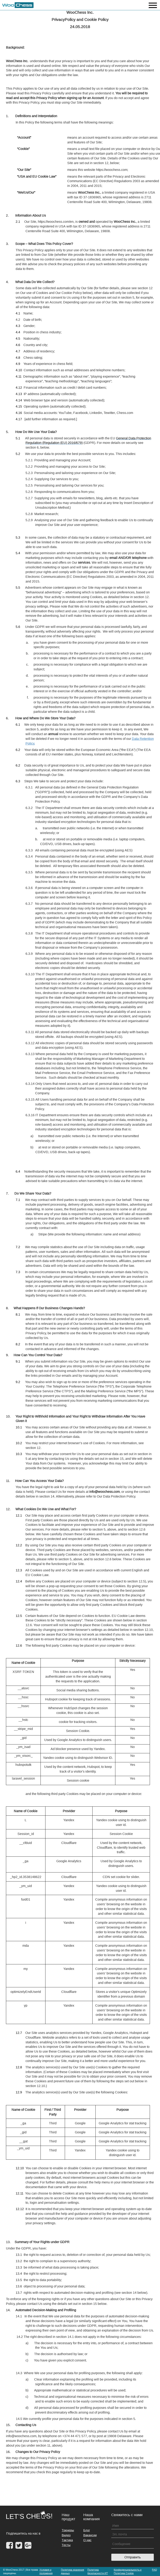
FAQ (154, 2569)
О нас (87, 2540)
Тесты (66, 2545)
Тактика (67, 2540)
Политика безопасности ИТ (97, 2571)
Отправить (132, 2557)
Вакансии (90, 2535)
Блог (86, 2530)
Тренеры (68, 2530)
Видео (66, 2535)
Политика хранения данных (72, 2571)
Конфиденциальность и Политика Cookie (127, 2571)
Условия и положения (46, 2571)
